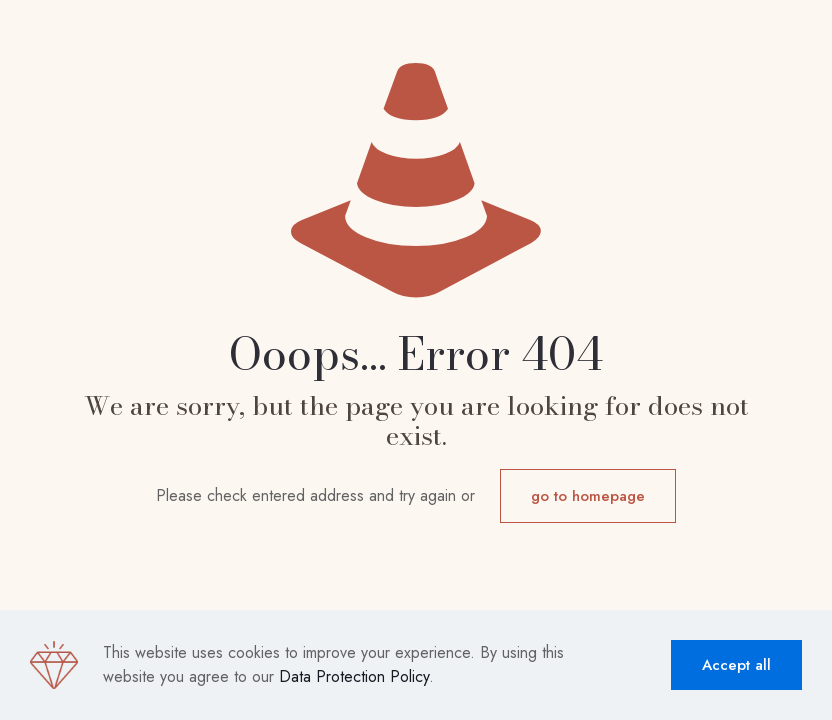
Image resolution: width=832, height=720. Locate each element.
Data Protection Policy (354, 676)
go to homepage (588, 496)
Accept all (736, 665)
